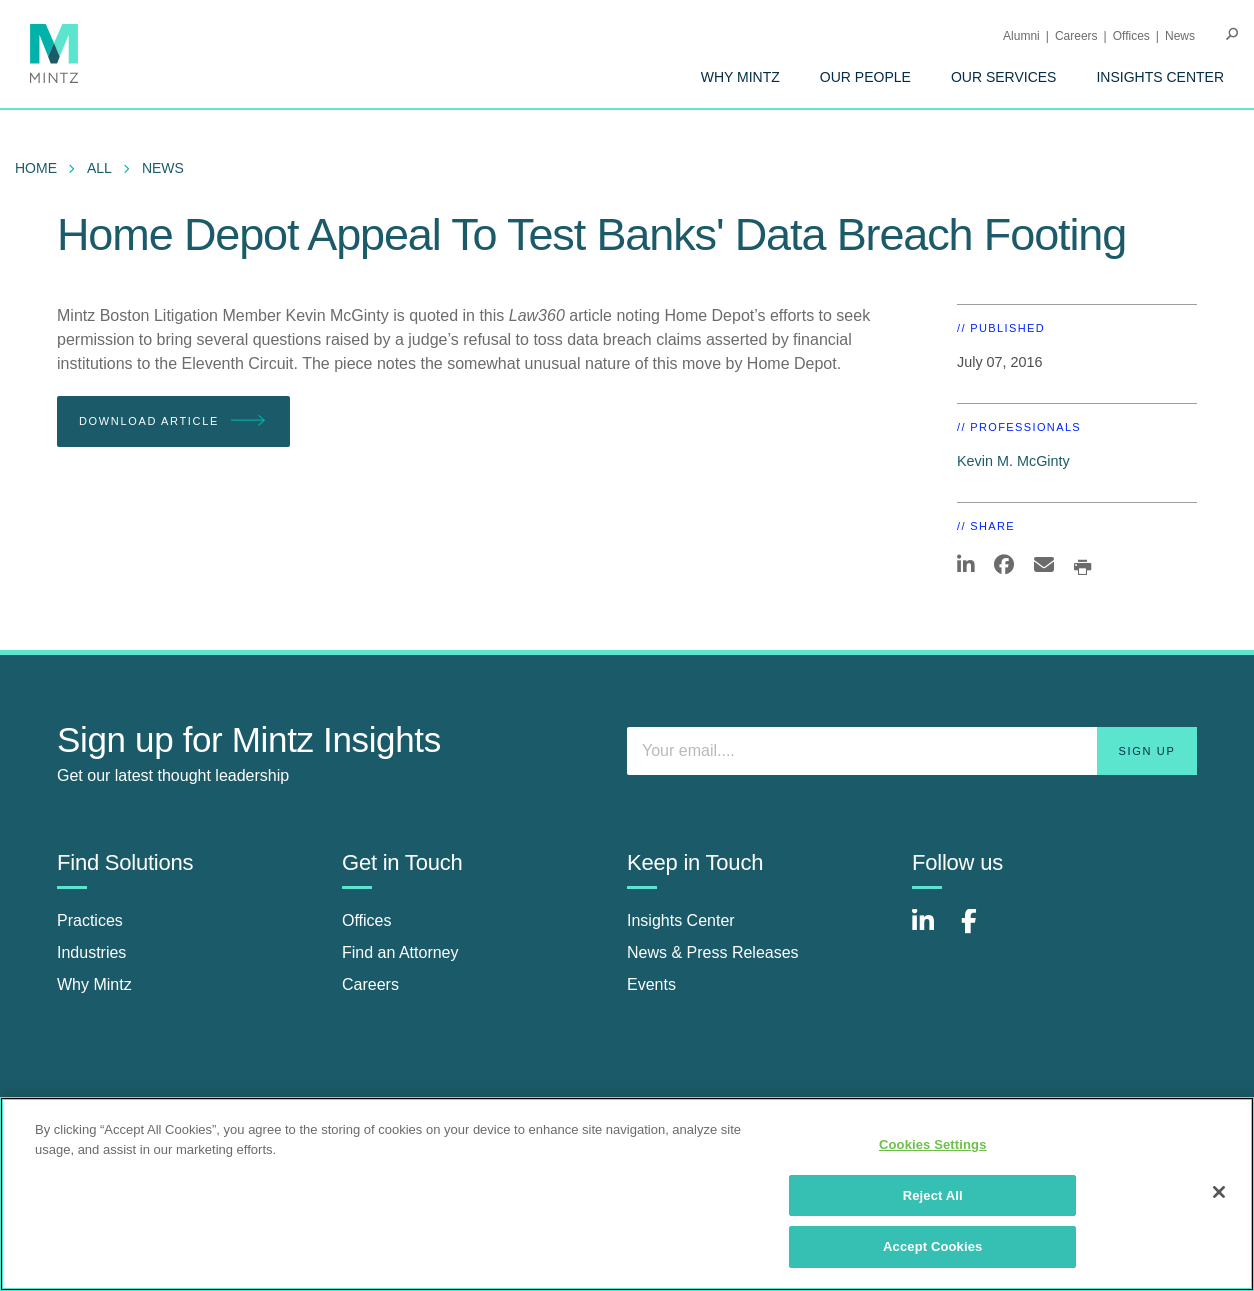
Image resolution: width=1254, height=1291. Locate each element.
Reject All (933, 1195)
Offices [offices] (367, 920)
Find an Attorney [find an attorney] (400, 952)
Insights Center (1160, 77)
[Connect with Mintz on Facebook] (981, 931)
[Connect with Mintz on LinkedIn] (932, 931)
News (1180, 36)
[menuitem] (740, 77)
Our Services (1004, 77)
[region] (627, 1194)
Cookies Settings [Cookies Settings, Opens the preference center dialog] (933, 1144)
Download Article (173, 421)
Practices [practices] (90, 920)
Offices (1131, 36)
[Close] (1219, 1192)
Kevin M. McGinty (1013, 461)
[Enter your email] (912, 751)
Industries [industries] (91, 952)
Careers (1076, 36)
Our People (865, 77)
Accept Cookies (932, 1246)
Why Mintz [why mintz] (94, 984)
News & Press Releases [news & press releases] (713, 952)
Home (36, 168)
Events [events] (651, 984)
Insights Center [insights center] (681, 920)
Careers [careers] (370, 984)
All (99, 168)
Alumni (1021, 36)
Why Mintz (740, 77)
